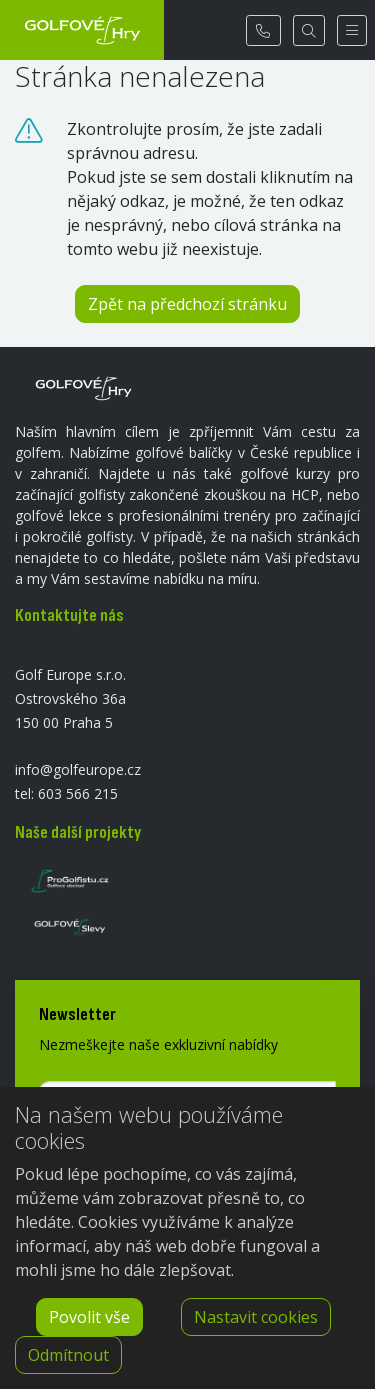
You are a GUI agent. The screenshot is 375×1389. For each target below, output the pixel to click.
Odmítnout (68, 1355)
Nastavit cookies (256, 1317)
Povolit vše (89, 1317)
